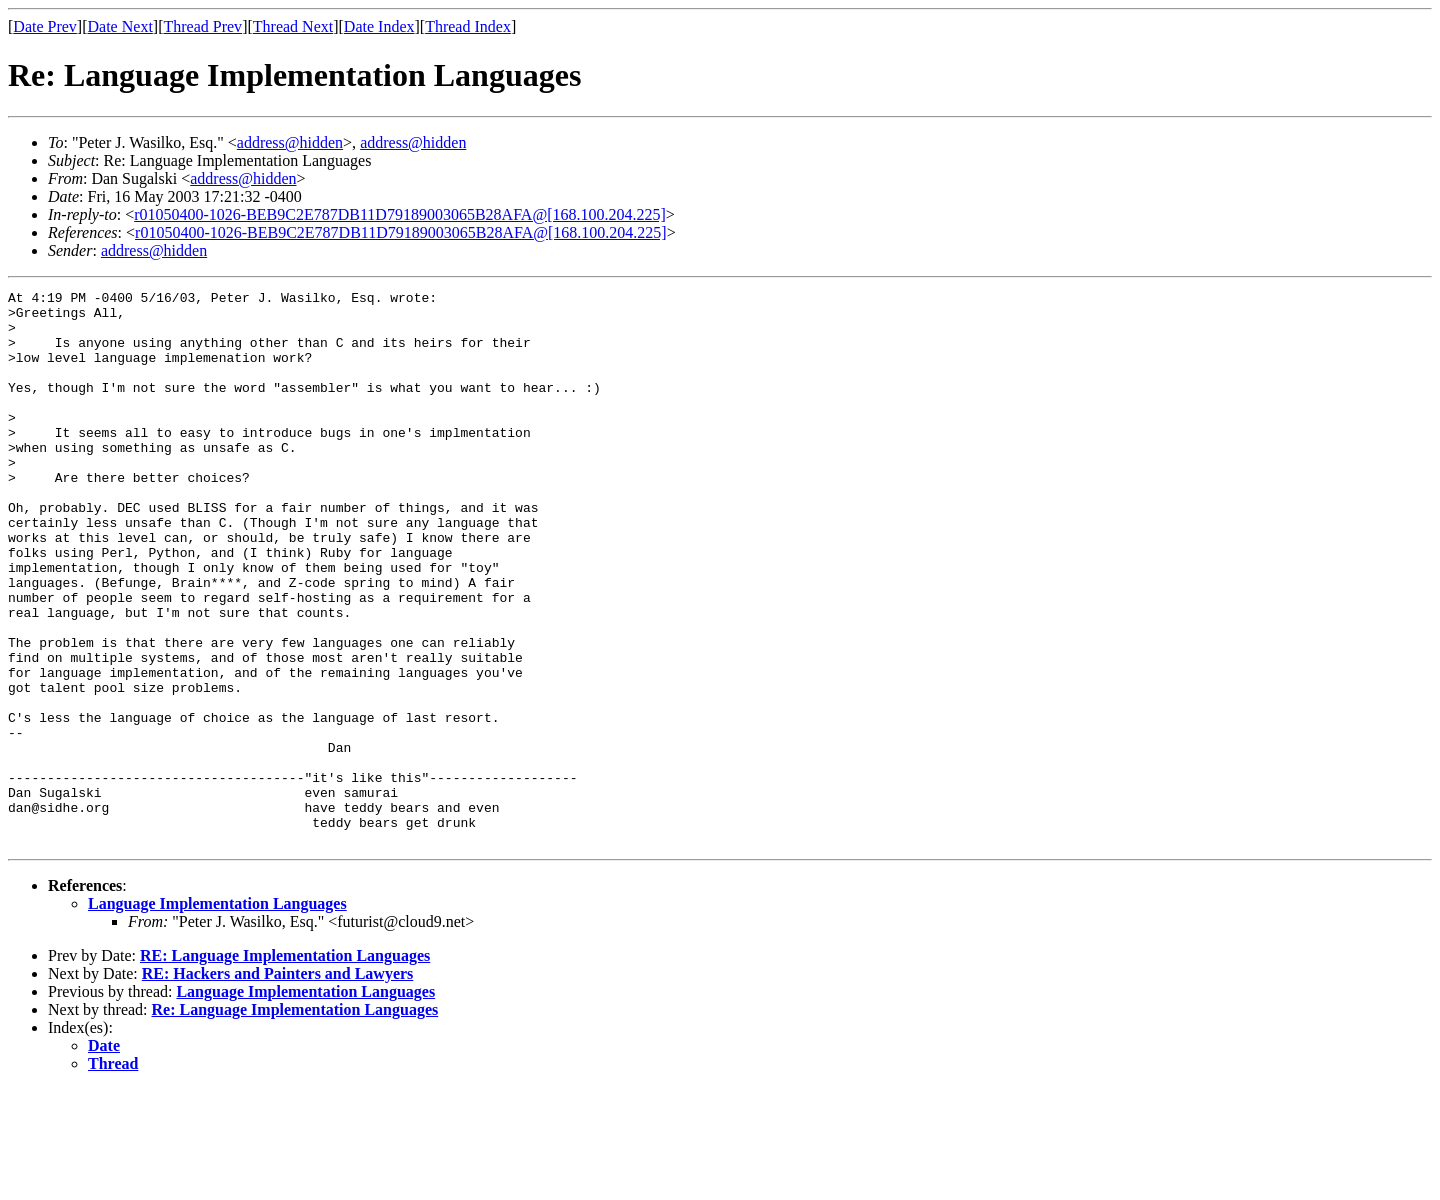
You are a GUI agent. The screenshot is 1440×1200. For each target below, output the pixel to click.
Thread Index (468, 26)
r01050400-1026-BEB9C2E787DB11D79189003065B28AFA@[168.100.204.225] (400, 214)
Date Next (120, 26)
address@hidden (290, 142)
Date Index (379, 26)
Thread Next (293, 26)
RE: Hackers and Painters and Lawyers (278, 1084)
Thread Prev (202, 26)
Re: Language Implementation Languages (295, 1120)
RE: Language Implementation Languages (285, 1066)
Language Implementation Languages (217, 1014)
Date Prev (45, 26)
